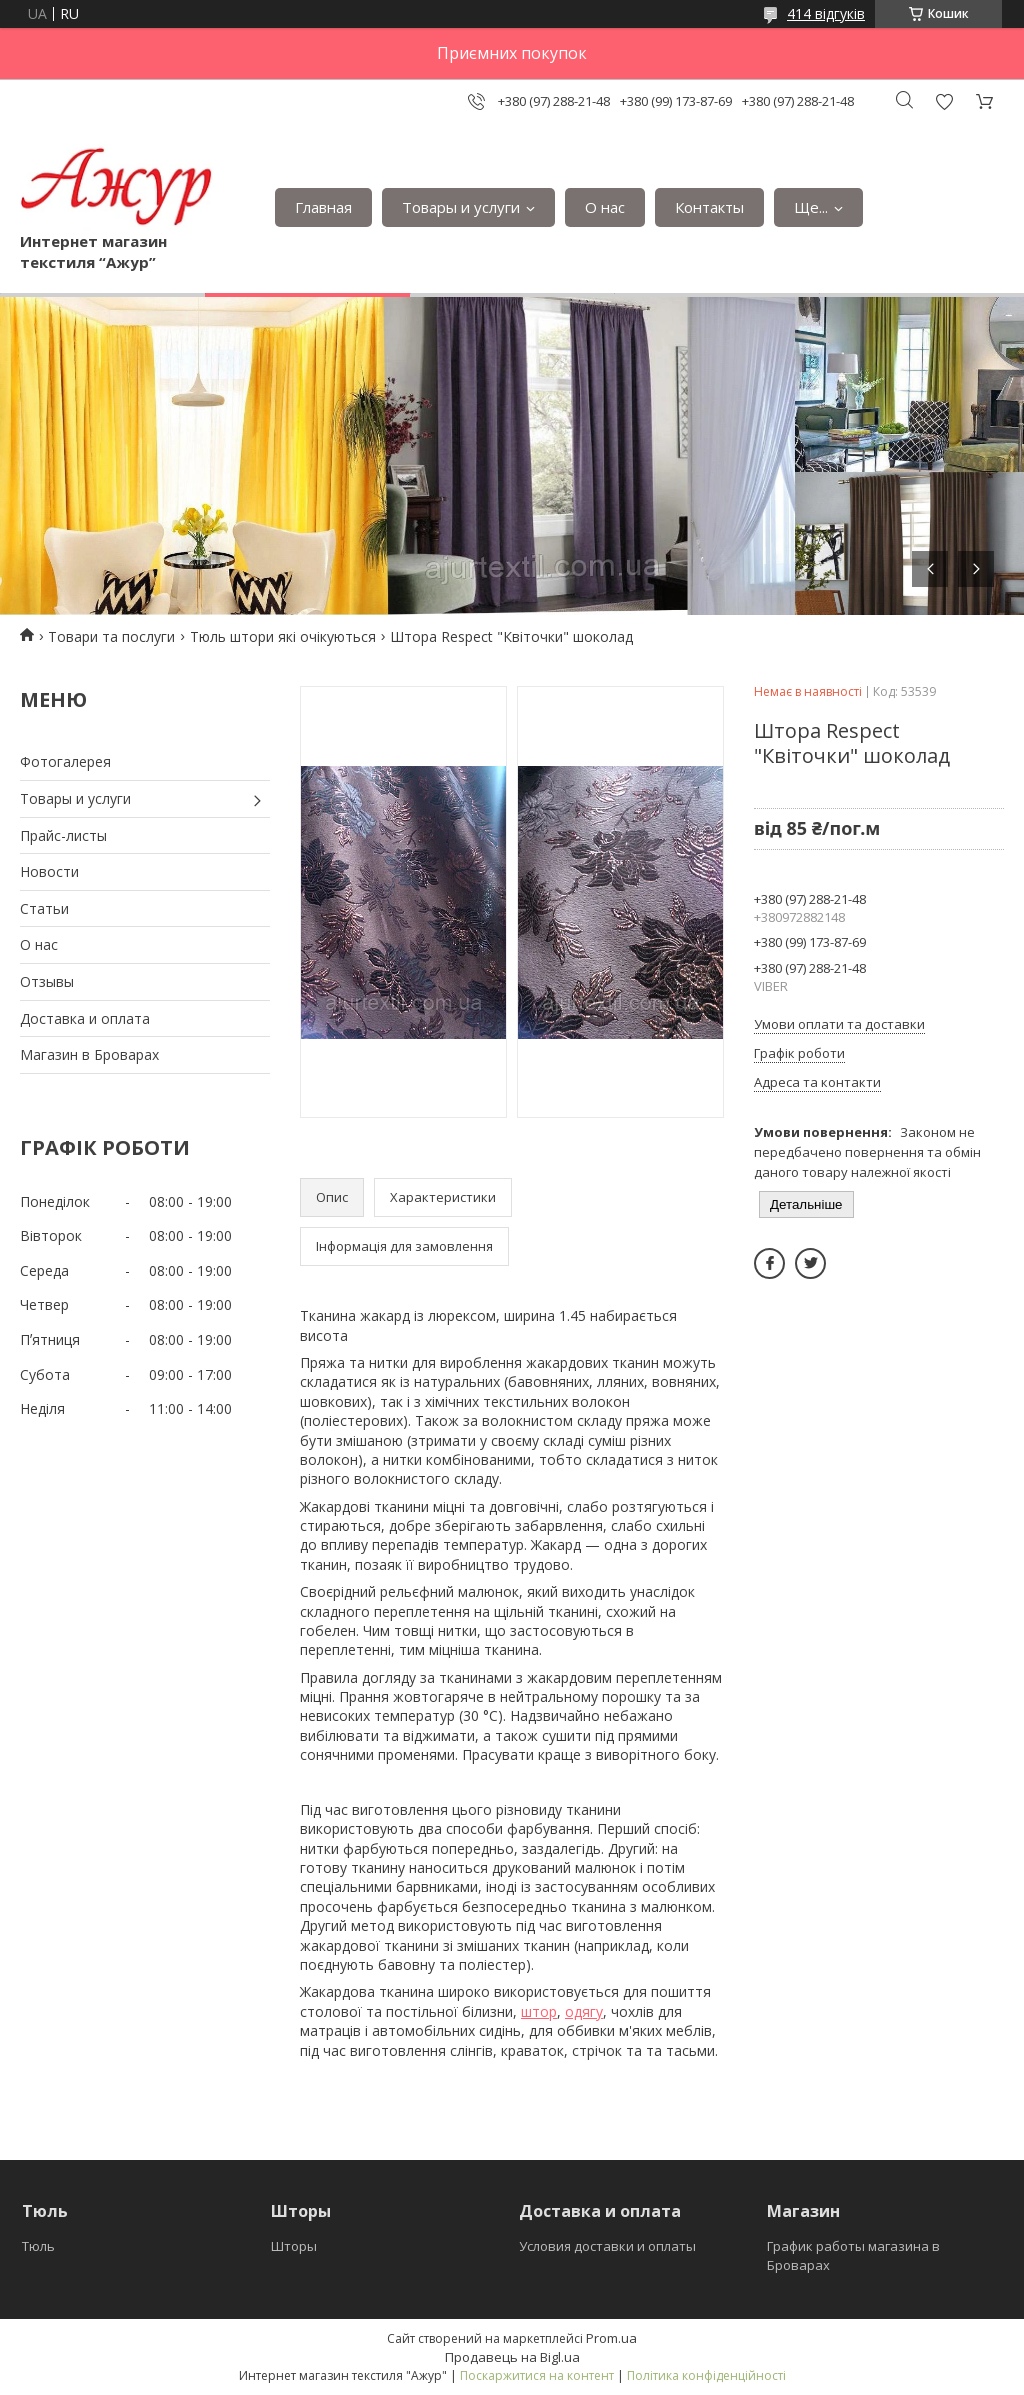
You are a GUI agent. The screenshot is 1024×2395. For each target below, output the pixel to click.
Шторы (294, 2246)
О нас (605, 207)
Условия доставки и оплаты (607, 2246)
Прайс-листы (63, 835)
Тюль (38, 2246)
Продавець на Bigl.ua (512, 2357)
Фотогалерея (65, 761)
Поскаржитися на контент (537, 2375)
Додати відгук (944, 101)
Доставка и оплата (85, 1018)
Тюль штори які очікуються (283, 636)
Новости (49, 871)
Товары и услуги (461, 207)
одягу (584, 2011)
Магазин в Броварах (89, 1054)
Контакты (709, 207)
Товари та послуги (111, 636)
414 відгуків (826, 13)
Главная (323, 207)
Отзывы (47, 981)
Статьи (44, 908)
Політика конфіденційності (706, 2375)
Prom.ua (611, 2338)
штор (539, 2011)
